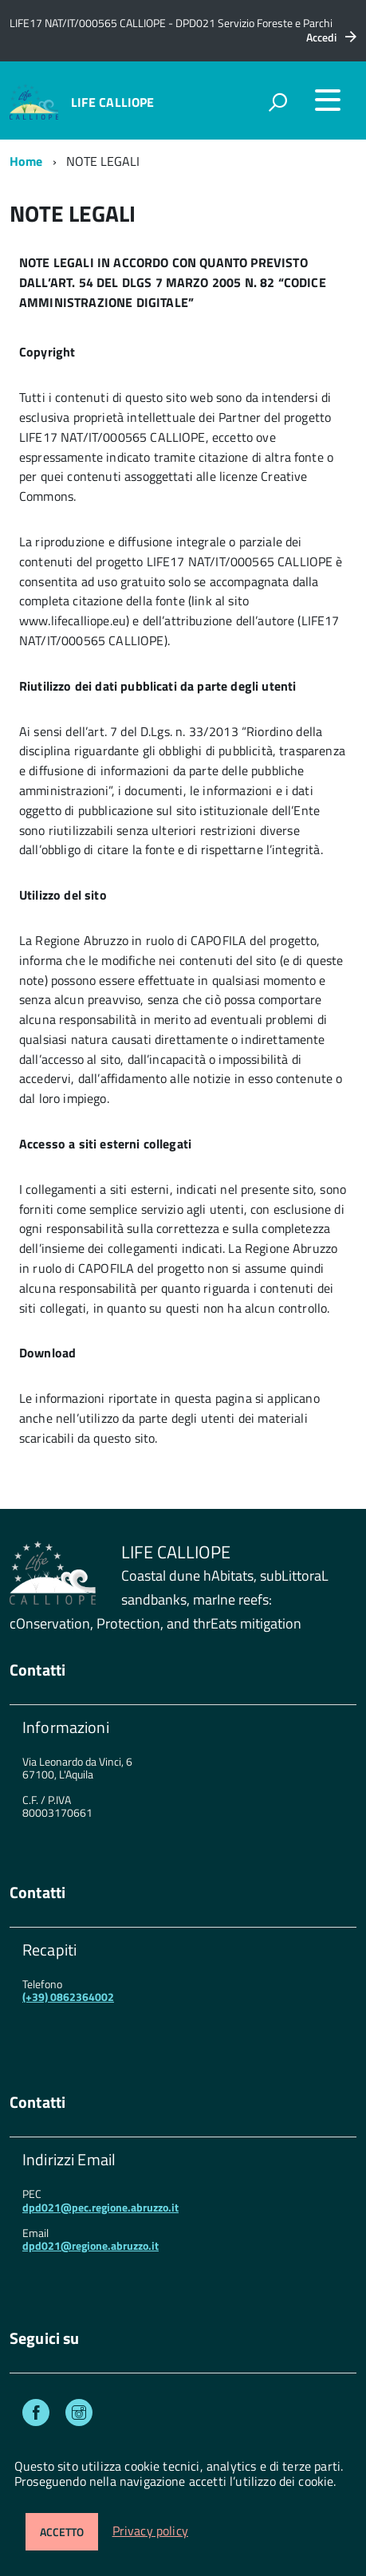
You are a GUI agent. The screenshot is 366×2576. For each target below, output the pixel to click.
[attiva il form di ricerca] (277, 102)
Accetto (62, 2531)
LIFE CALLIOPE (113, 102)
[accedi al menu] (327, 99)
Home (26, 161)
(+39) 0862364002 (68, 1996)
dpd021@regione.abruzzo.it (90, 2245)
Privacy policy (150, 2530)
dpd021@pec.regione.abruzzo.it (100, 2207)
